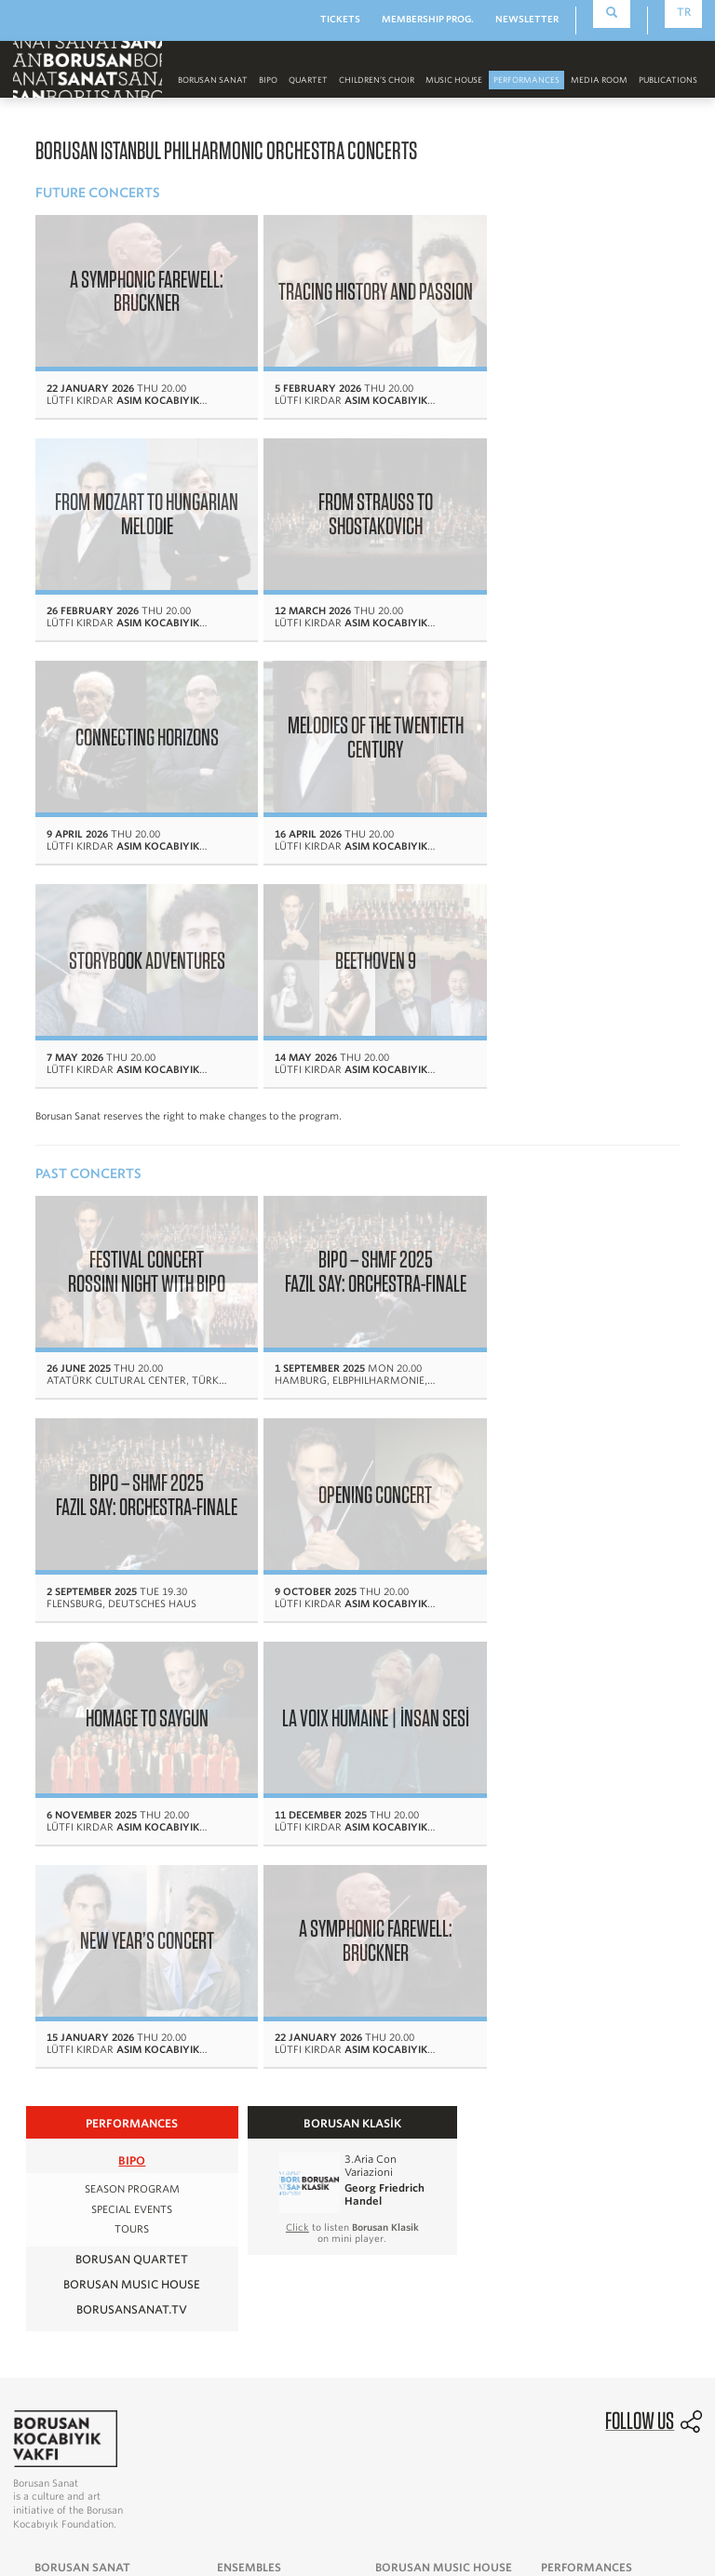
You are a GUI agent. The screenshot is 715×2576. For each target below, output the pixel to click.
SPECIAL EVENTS (131, 1686)
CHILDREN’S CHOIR (376, 80)
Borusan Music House (597, 2110)
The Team (60, 2132)
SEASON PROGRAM (132, 1666)
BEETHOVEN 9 (350, 705)
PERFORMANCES (526, 80)
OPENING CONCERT (139, 1214)
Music (50, 2154)
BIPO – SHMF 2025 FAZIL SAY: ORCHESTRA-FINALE (350, 1003)
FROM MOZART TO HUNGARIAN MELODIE (562, 285)
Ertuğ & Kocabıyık (398, 2289)
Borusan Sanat (213, 80)
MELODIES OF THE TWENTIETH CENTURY (562, 494)
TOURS (132, 1706)
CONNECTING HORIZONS (350, 494)
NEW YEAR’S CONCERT (139, 1423)
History (54, 2110)
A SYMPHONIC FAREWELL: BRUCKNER (138, 285)
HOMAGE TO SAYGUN (350, 1214)
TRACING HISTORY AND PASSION (350, 285)
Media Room (408, 2110)
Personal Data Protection (644, 2480)
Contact (55, 2219)
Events (393, 2088)
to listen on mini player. (352, 1709)
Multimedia (275, 2310)
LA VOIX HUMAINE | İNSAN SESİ (561, 1214)
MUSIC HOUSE (453, 80)
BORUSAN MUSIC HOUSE (131, 1760)
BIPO (268, 80)
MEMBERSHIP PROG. (428, 19)
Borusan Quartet (131, 1735)
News (260, 2289)
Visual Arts (63, 2175)
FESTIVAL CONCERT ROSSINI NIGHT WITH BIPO (138, 1003)
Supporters (63, 2197)
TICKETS (340, 19)
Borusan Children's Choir (281, 2110)
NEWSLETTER (527, 19)
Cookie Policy (671, 2498)
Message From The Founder (107, 2066)
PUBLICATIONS (668, 80)
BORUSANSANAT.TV (131, 1785)
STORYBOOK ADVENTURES (139, 705)
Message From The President (111, 2088)
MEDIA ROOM (599, 80)
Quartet (308, 80)
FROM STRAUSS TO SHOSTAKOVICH (138, 494)
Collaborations (390, 2333)
